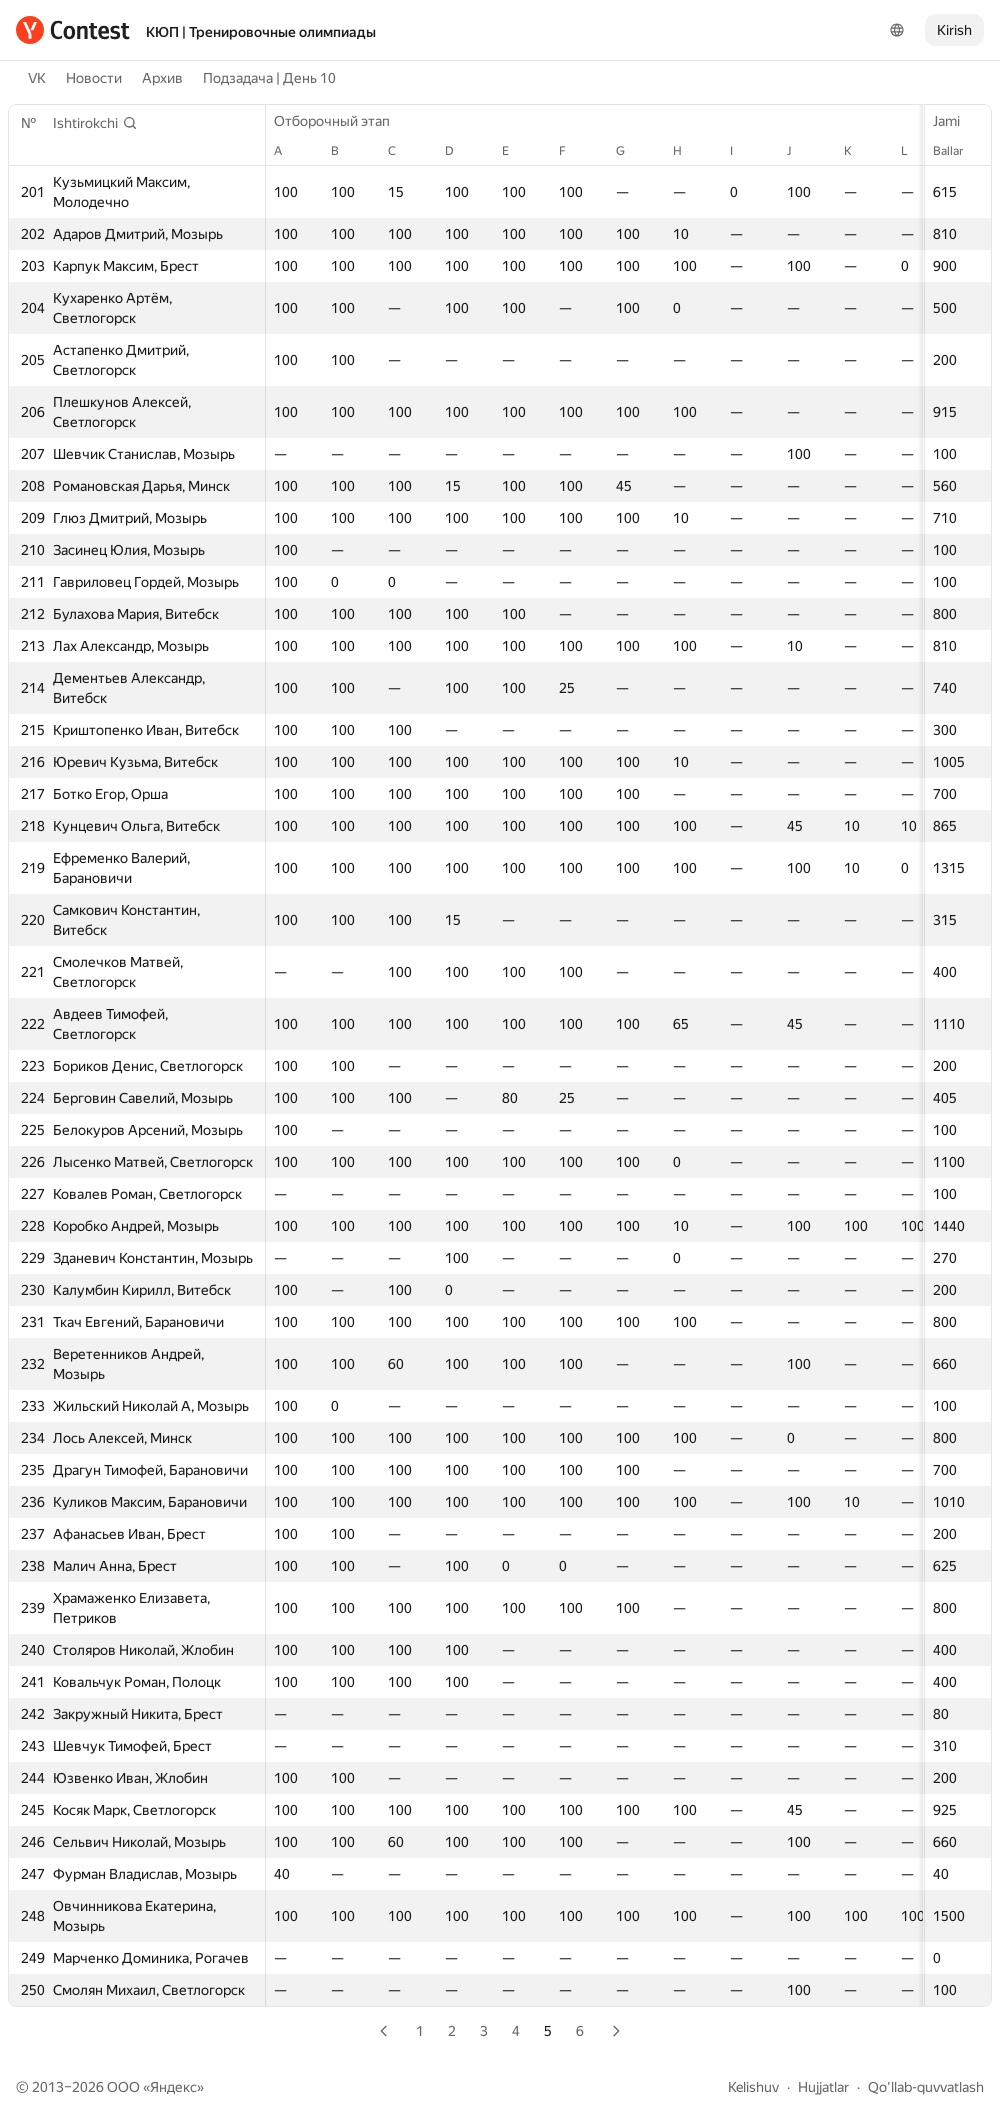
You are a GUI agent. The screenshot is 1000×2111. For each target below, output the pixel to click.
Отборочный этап (342, 121)
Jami (956, 121)
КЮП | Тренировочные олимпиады (261, 32)
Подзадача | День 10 (269, 78)
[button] (95, 123)
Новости (94, 78)
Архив (162, 78)
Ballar (958, 151)
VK (37, 78)
